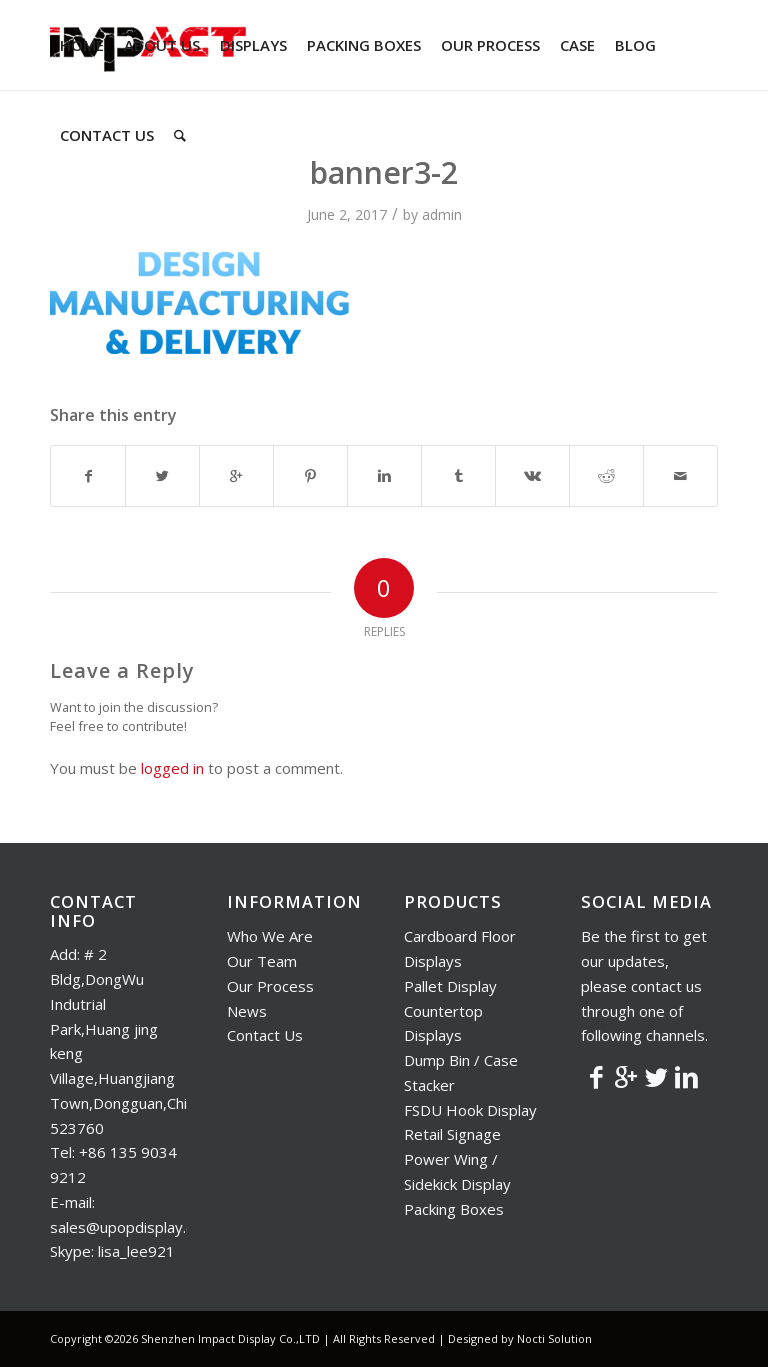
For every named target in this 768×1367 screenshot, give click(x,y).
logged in (172, 768)
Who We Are (270, 936)
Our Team (262, 961)
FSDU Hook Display (470, 1110)
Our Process (270, 986)
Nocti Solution (554, 1338)
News (247, 1011)
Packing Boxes (454, 1209)
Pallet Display (450, 986)
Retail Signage (452, 1134)
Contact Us (265, 1035)
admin (442, 214)
